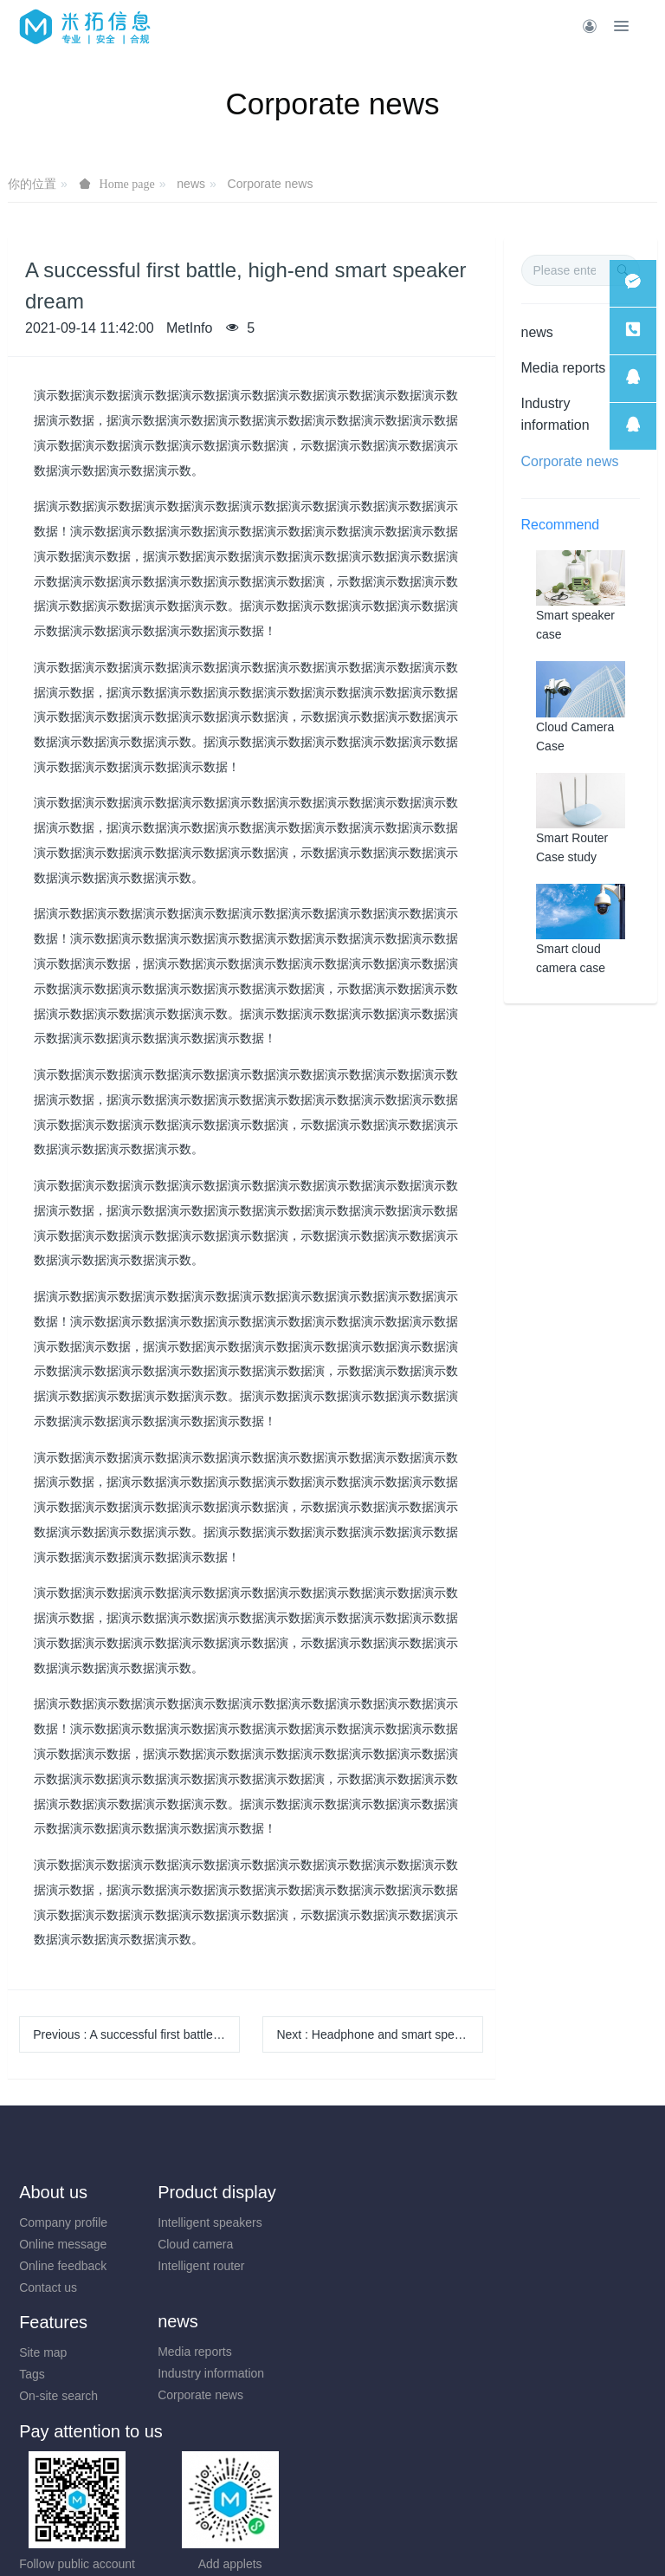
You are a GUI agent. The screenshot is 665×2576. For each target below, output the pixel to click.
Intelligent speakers (234, 2222)
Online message (63, 2244)
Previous (136, 2034)
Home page (127, 184)
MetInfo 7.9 (304, 2539)
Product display (241, 2192)
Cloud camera (219, 2244)
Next (379, 2034)
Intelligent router (225, 2266)
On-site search (546, 2266)
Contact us (48, 2287)
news (191, 184)
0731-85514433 (416, 2362)
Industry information (555, 414)
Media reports (563, 367)
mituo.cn (436, 2539)
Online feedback (63, 2266)
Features (541, 2192)
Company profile (63, 2222)
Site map (530, 2222)
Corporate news (270, 184)
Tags (520, 2244)
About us (53, 2192)
